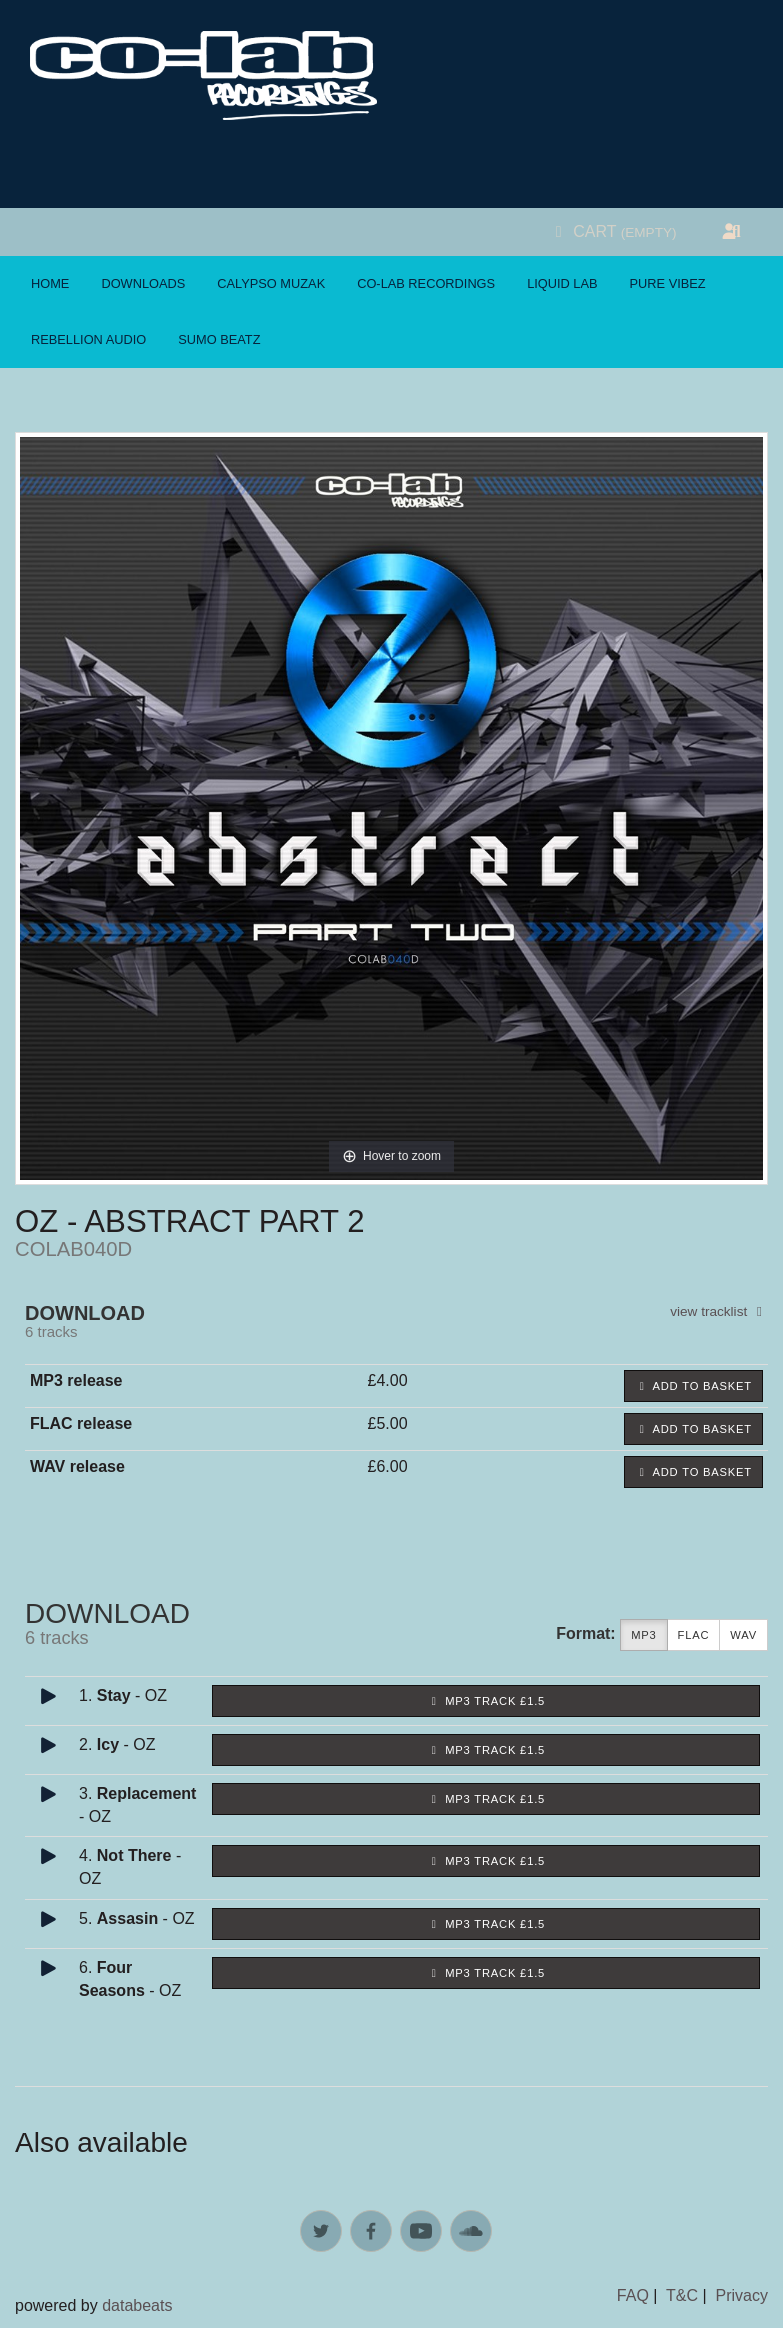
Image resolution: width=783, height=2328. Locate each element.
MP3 (643, 1635)
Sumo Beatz (219, 339)
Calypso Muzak (271, 283)
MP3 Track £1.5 (486, 1701)
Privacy (742, 2295)
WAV (743, 1635)
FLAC (694, 1635)
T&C (682, 2295)
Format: (586, 1633)
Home (50, 283)
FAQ (633, 2295)
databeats (137, 2305)
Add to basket (693, 1386)
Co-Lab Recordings (426, 283)
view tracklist (719, 1311)
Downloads (143, 283)
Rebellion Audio (88, 339)
